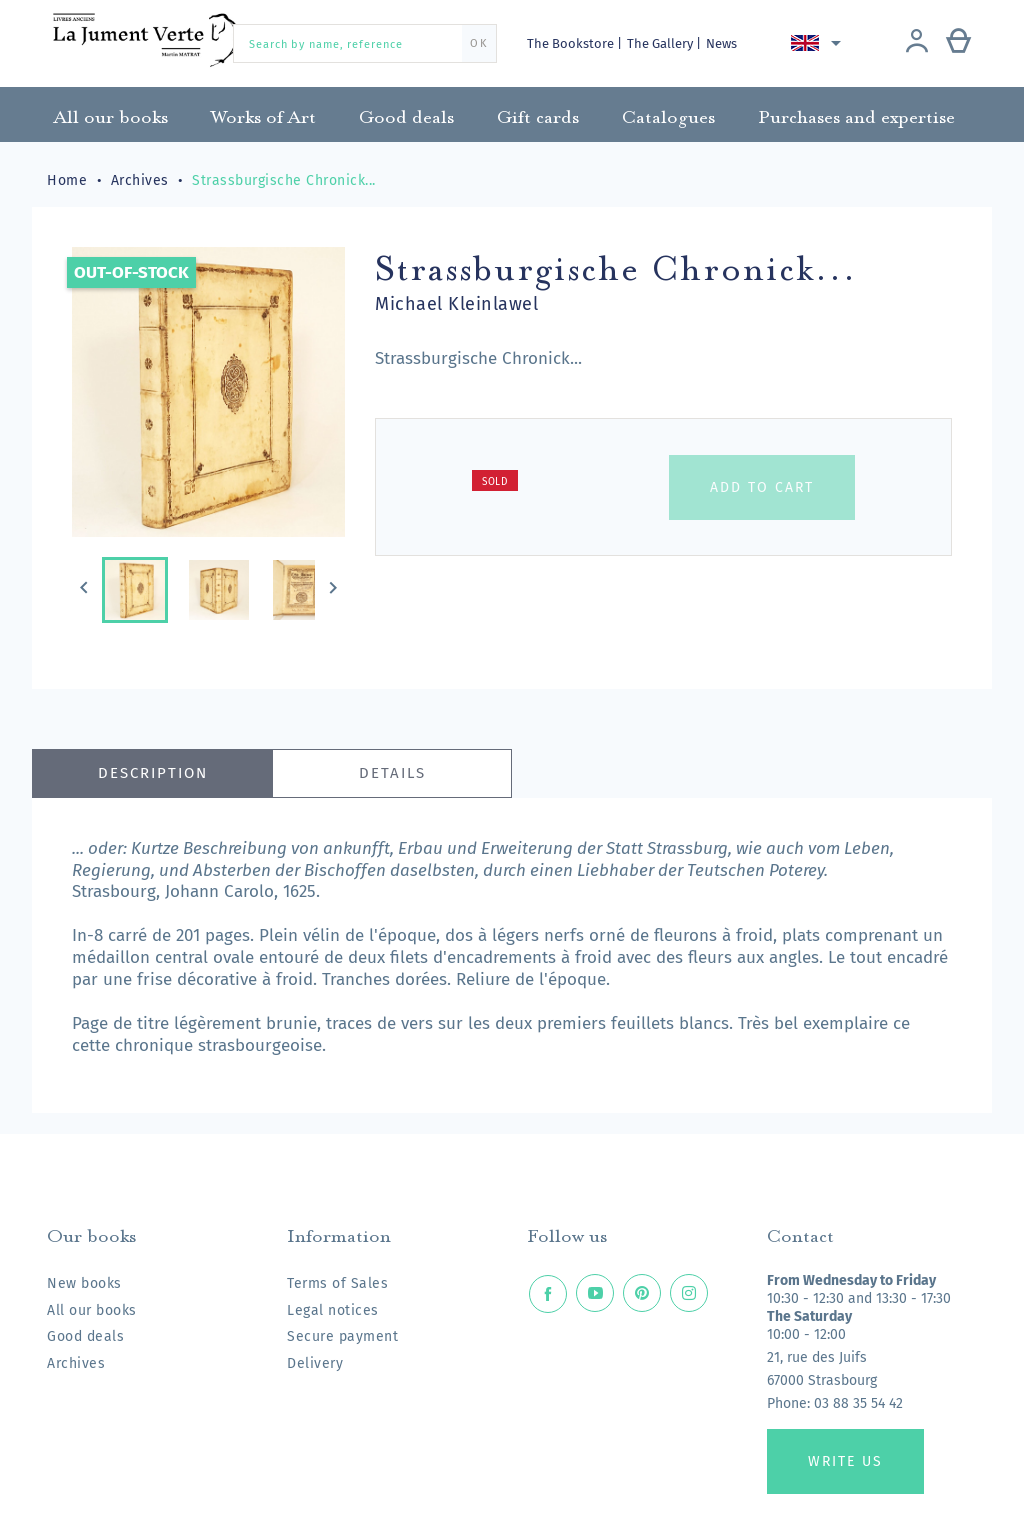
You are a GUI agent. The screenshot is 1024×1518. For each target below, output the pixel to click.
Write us (845, 1461)
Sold (495, 482)
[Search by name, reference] (365, 43)
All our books (92, 1310)
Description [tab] (153, 773)
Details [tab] (392, 773)
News (721, 43)
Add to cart (762, 487)
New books (84, 1283)
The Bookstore (572, 43)
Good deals (85, 1336)
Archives (76, 1363)
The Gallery (661, 43)
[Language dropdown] (819, 43)
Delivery (315, 1363)
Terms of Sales (337, 1283)
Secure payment (342, 1336)
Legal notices (333, 1310)
